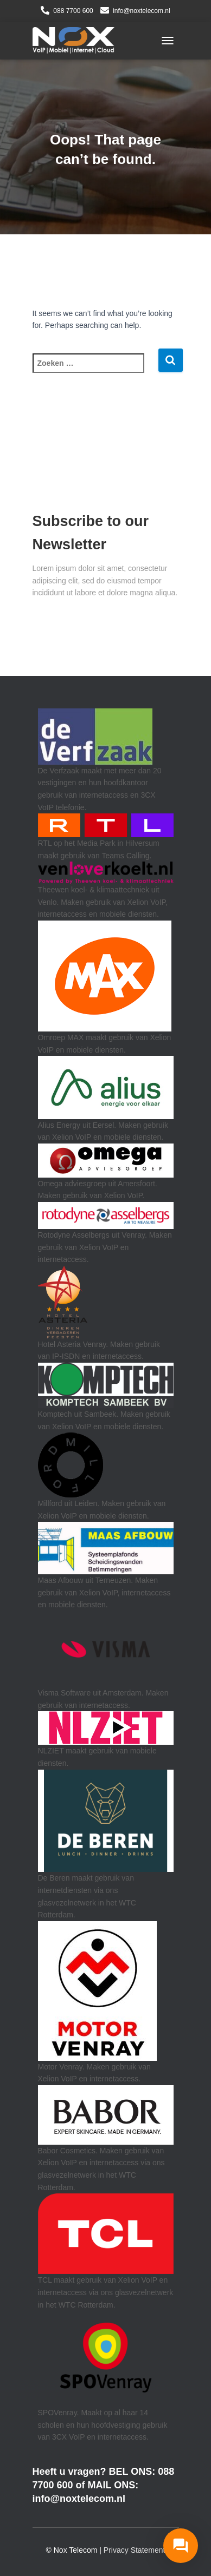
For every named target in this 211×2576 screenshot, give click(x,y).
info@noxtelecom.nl (141, 11)
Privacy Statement (134, 2550)
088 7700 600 (73, 11)
